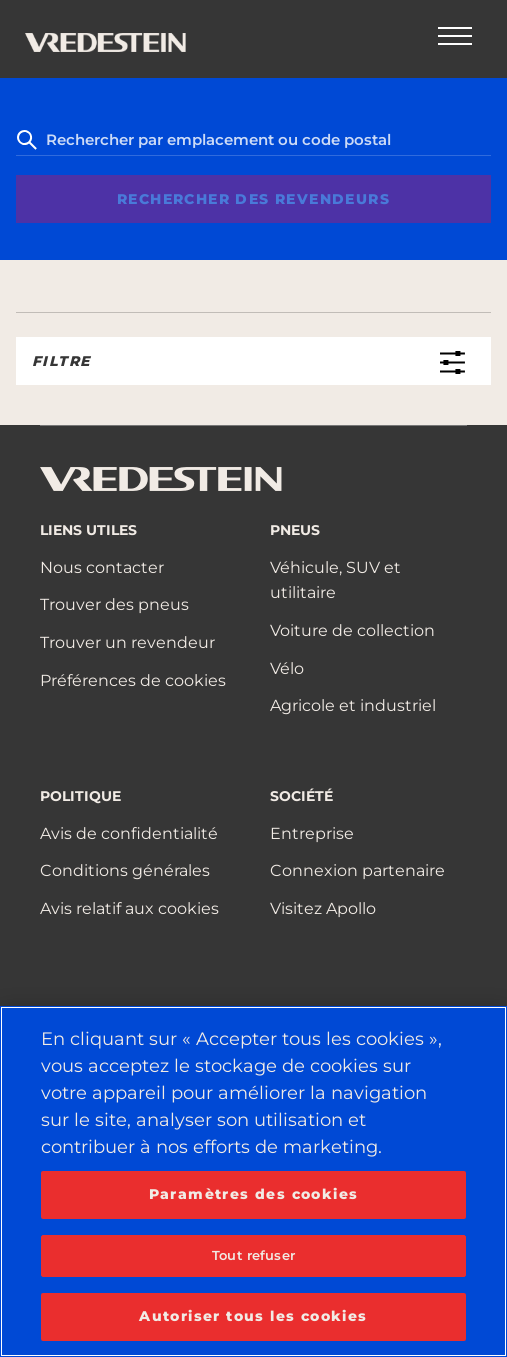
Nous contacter (102, 567)
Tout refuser (253, 1255)
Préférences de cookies (133, 680)
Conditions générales (125, 870)
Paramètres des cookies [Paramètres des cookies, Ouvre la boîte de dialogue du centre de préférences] (254, 1194)
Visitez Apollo (323, 908)
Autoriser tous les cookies (253, 1316)
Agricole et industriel (353, 705)
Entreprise (312, 833)
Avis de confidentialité (129, 833)
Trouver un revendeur (127, 642)
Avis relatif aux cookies (129, 908)
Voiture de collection (352, 630)
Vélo (287, 668)
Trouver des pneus (114, 604)
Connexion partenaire (357, 870)
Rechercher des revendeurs (253, 199)
